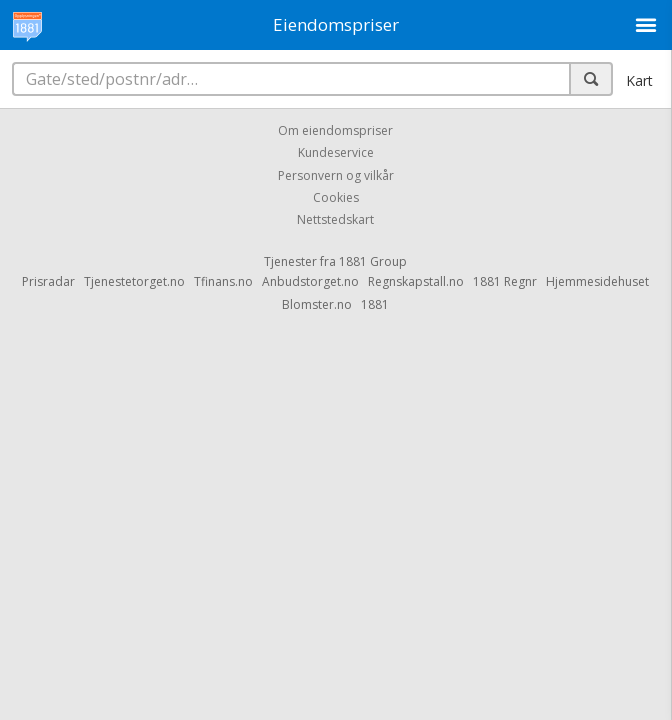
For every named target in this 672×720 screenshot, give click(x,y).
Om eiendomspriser (335, 130)
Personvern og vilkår (336, 175)
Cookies (336, 197)
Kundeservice (336, 153)
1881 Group (373, 261)
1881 (375, 304)
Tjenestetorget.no (134, 281)
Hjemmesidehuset (597, 281)
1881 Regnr (505, 281)
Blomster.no (317, 304)
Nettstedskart (335, 220)
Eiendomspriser (336, 24)
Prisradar (48, 281)
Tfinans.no (223, 281)
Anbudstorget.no (310, 281)
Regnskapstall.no (416, 281)
